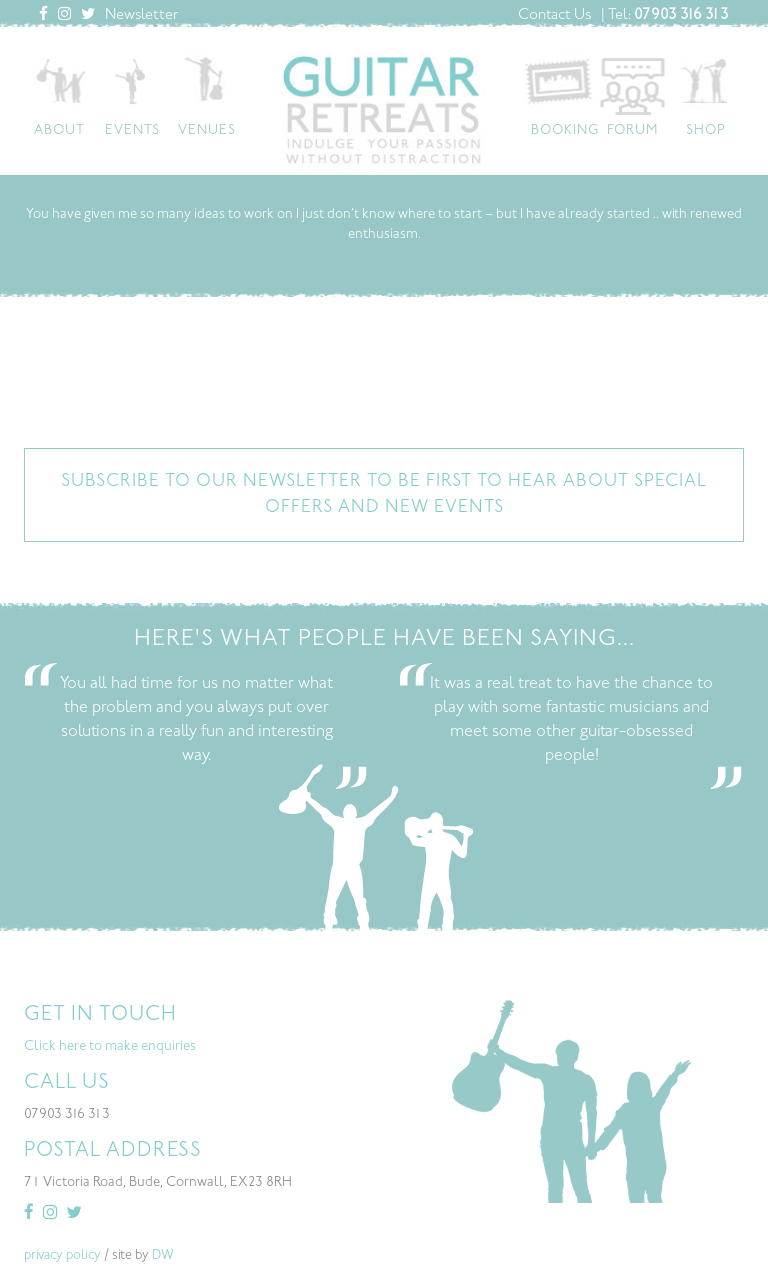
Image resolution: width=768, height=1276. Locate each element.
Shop (706, 131)
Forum (632, 131)
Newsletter (141, 15)
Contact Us (554, 15)
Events (132, 131)
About (59, 131)
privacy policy (62, 1256)
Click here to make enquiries (110, 1047)
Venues (207, 131)
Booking (565, 131)
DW (163, 1256)
